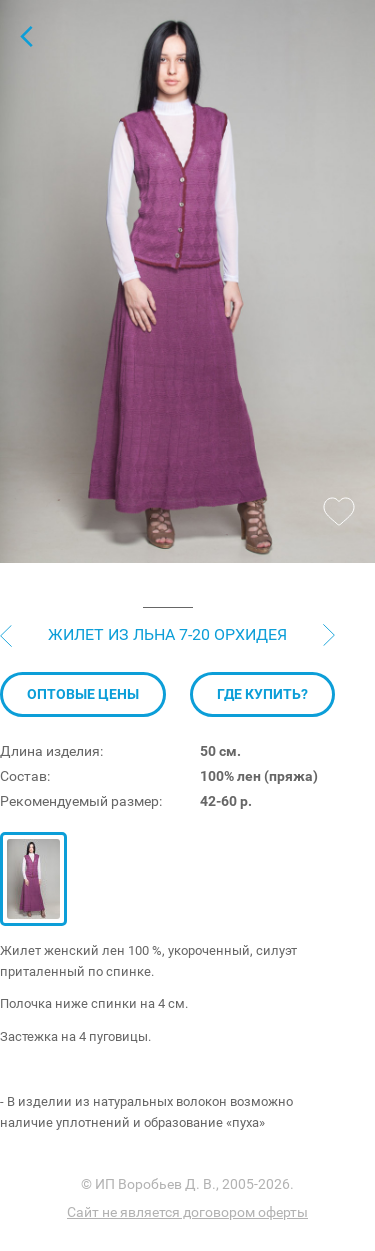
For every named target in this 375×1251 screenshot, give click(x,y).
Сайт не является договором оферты (187, 1212)
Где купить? (262, 694)
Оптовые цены (83, 694)
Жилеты (26, 36)
